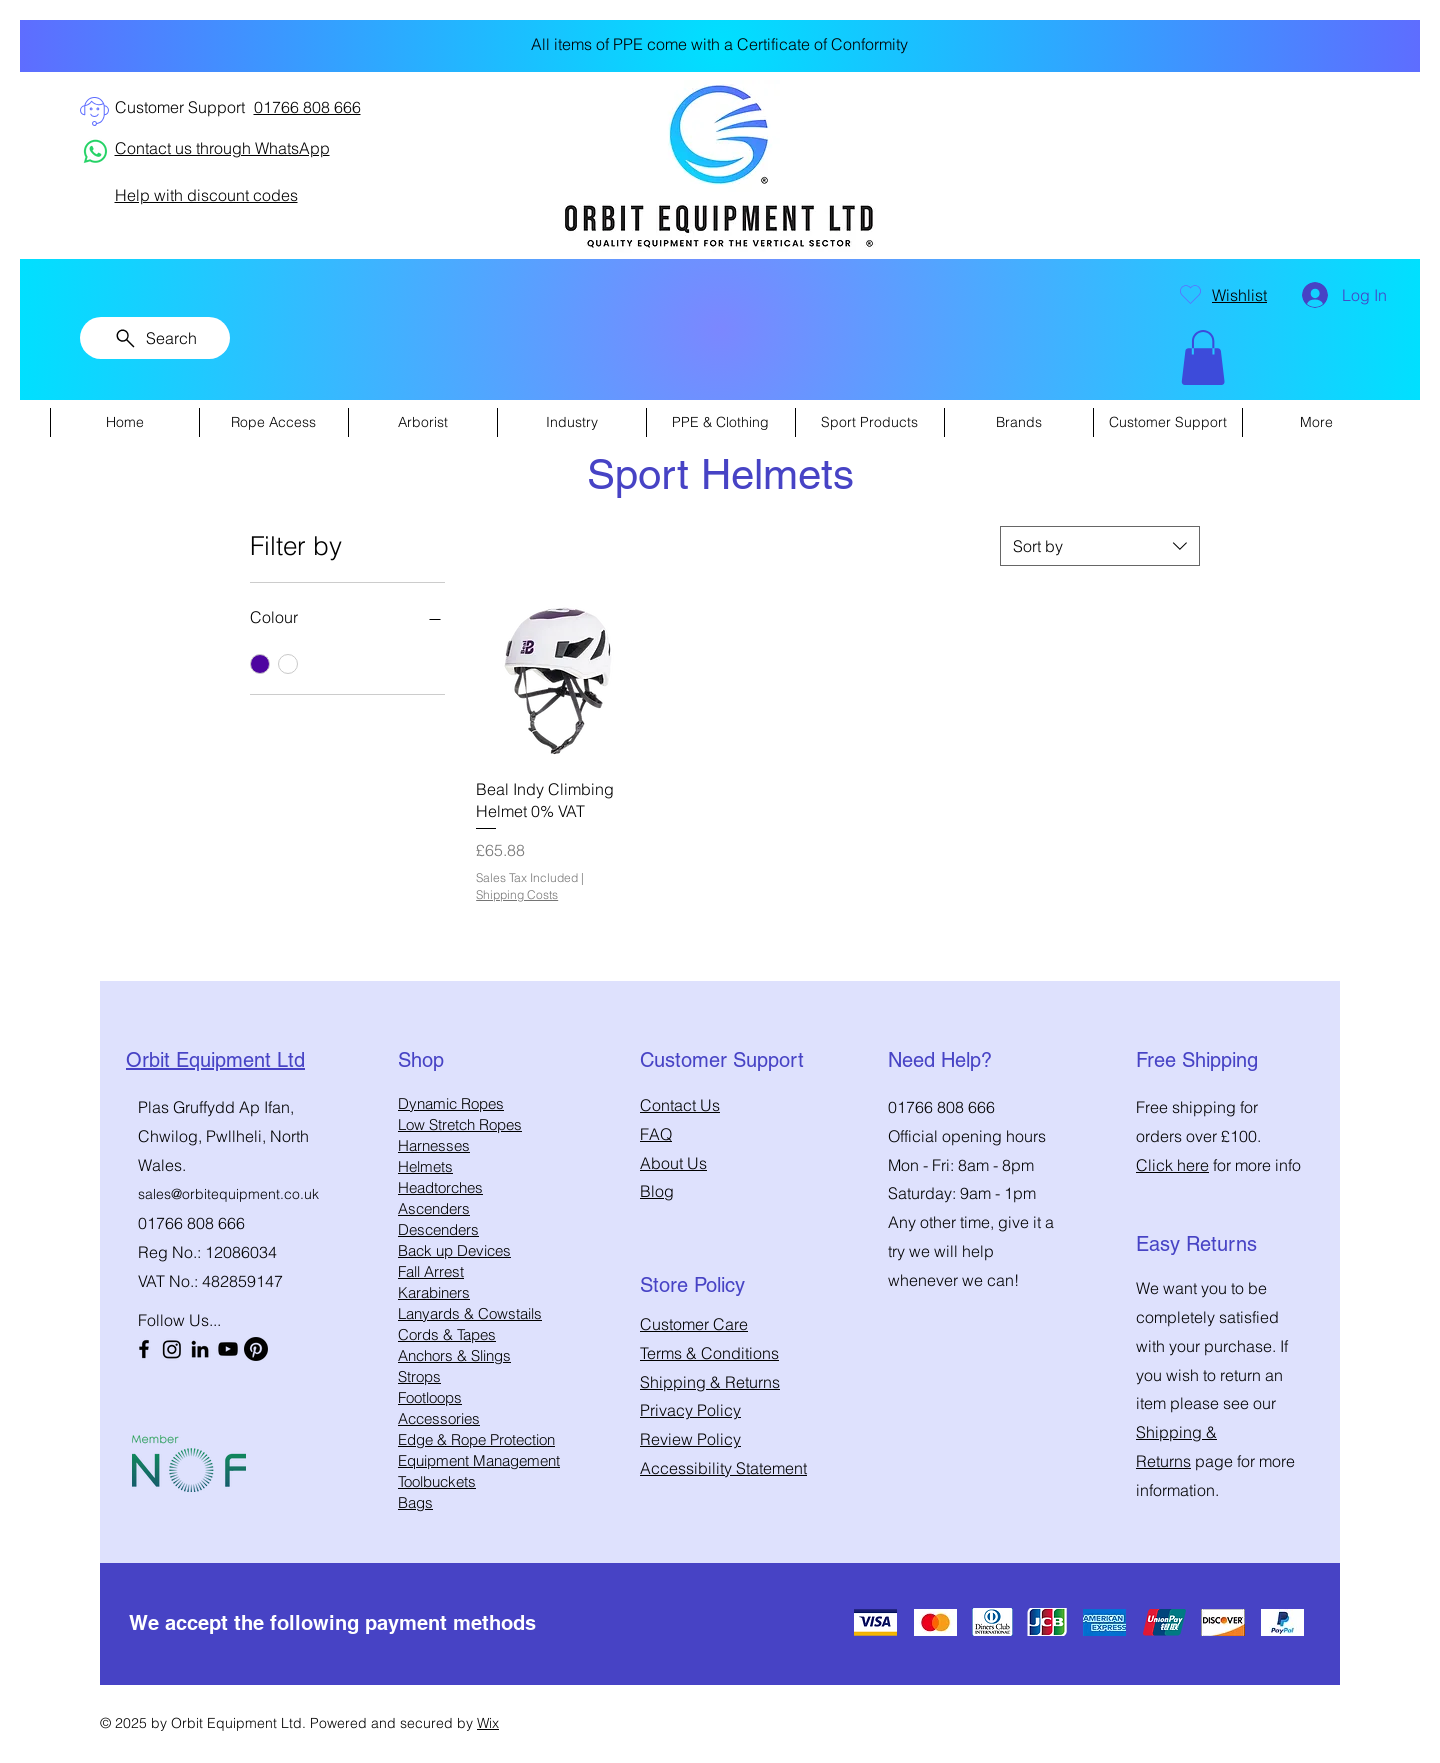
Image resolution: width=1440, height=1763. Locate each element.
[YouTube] (228, 1349)
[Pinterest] (256, 1349)
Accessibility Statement (723, 1468)
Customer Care (694, 1324)
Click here (1172, 1165)
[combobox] (1100, 546)
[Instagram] (172, 1349)
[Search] (155, 338)
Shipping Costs (517, 894)
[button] (1203, 357)
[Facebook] (144, 1349)
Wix (488, 1723)
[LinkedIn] (200, 1349)
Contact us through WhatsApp (222, 148)
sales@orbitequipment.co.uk (228, 1194)
